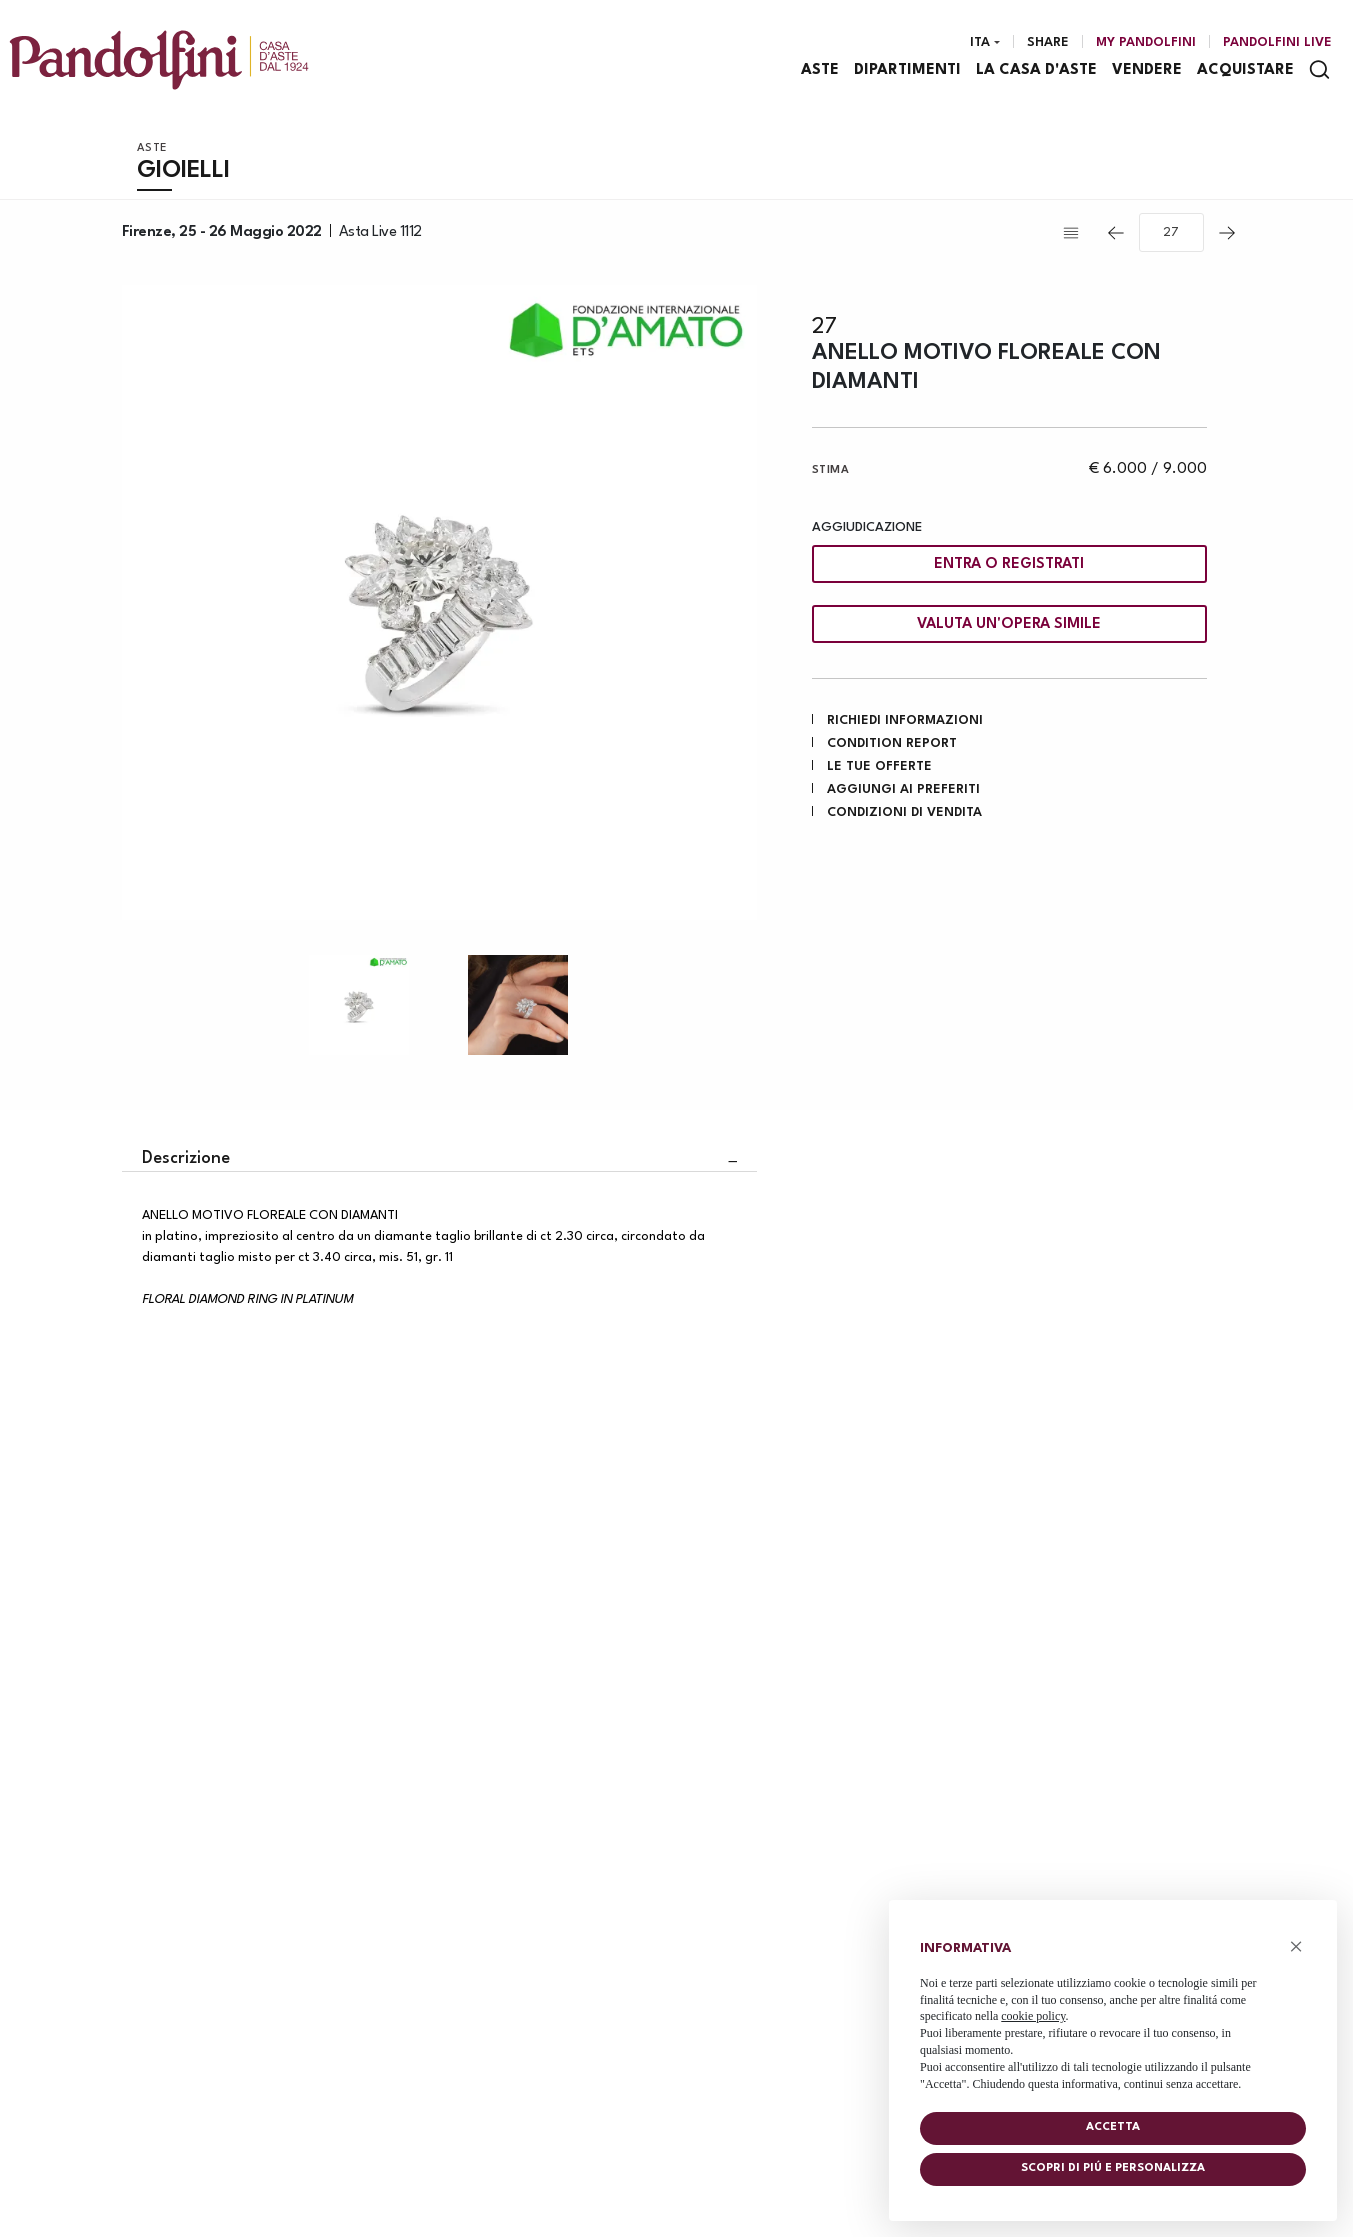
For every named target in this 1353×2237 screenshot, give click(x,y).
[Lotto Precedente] (1116, 233)
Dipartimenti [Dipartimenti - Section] (907, 70)
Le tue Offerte (879, 766)
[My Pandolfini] (1146, 43)
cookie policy (1033, 2016)
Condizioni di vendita (904, 812)
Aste (152, 148)
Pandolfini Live (1277, 42)
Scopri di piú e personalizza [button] (1113, 2168)
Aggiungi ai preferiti (903, 789)
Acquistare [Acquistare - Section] (1245, 70)
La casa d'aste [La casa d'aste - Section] (1036, 70)
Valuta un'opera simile (1009, 624)
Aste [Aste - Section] (820, 70)
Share (1048, 42)
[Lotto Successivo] (1227, 233)
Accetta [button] (1113, 2127)
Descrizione (186, 1158)
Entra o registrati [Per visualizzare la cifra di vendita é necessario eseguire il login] (1009, 564)
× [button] (1296, 1946)
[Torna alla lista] (1076, 233)
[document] (1113, 2011)
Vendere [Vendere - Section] (1147, 70)
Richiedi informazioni (905, 720)
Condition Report (892, 743)
